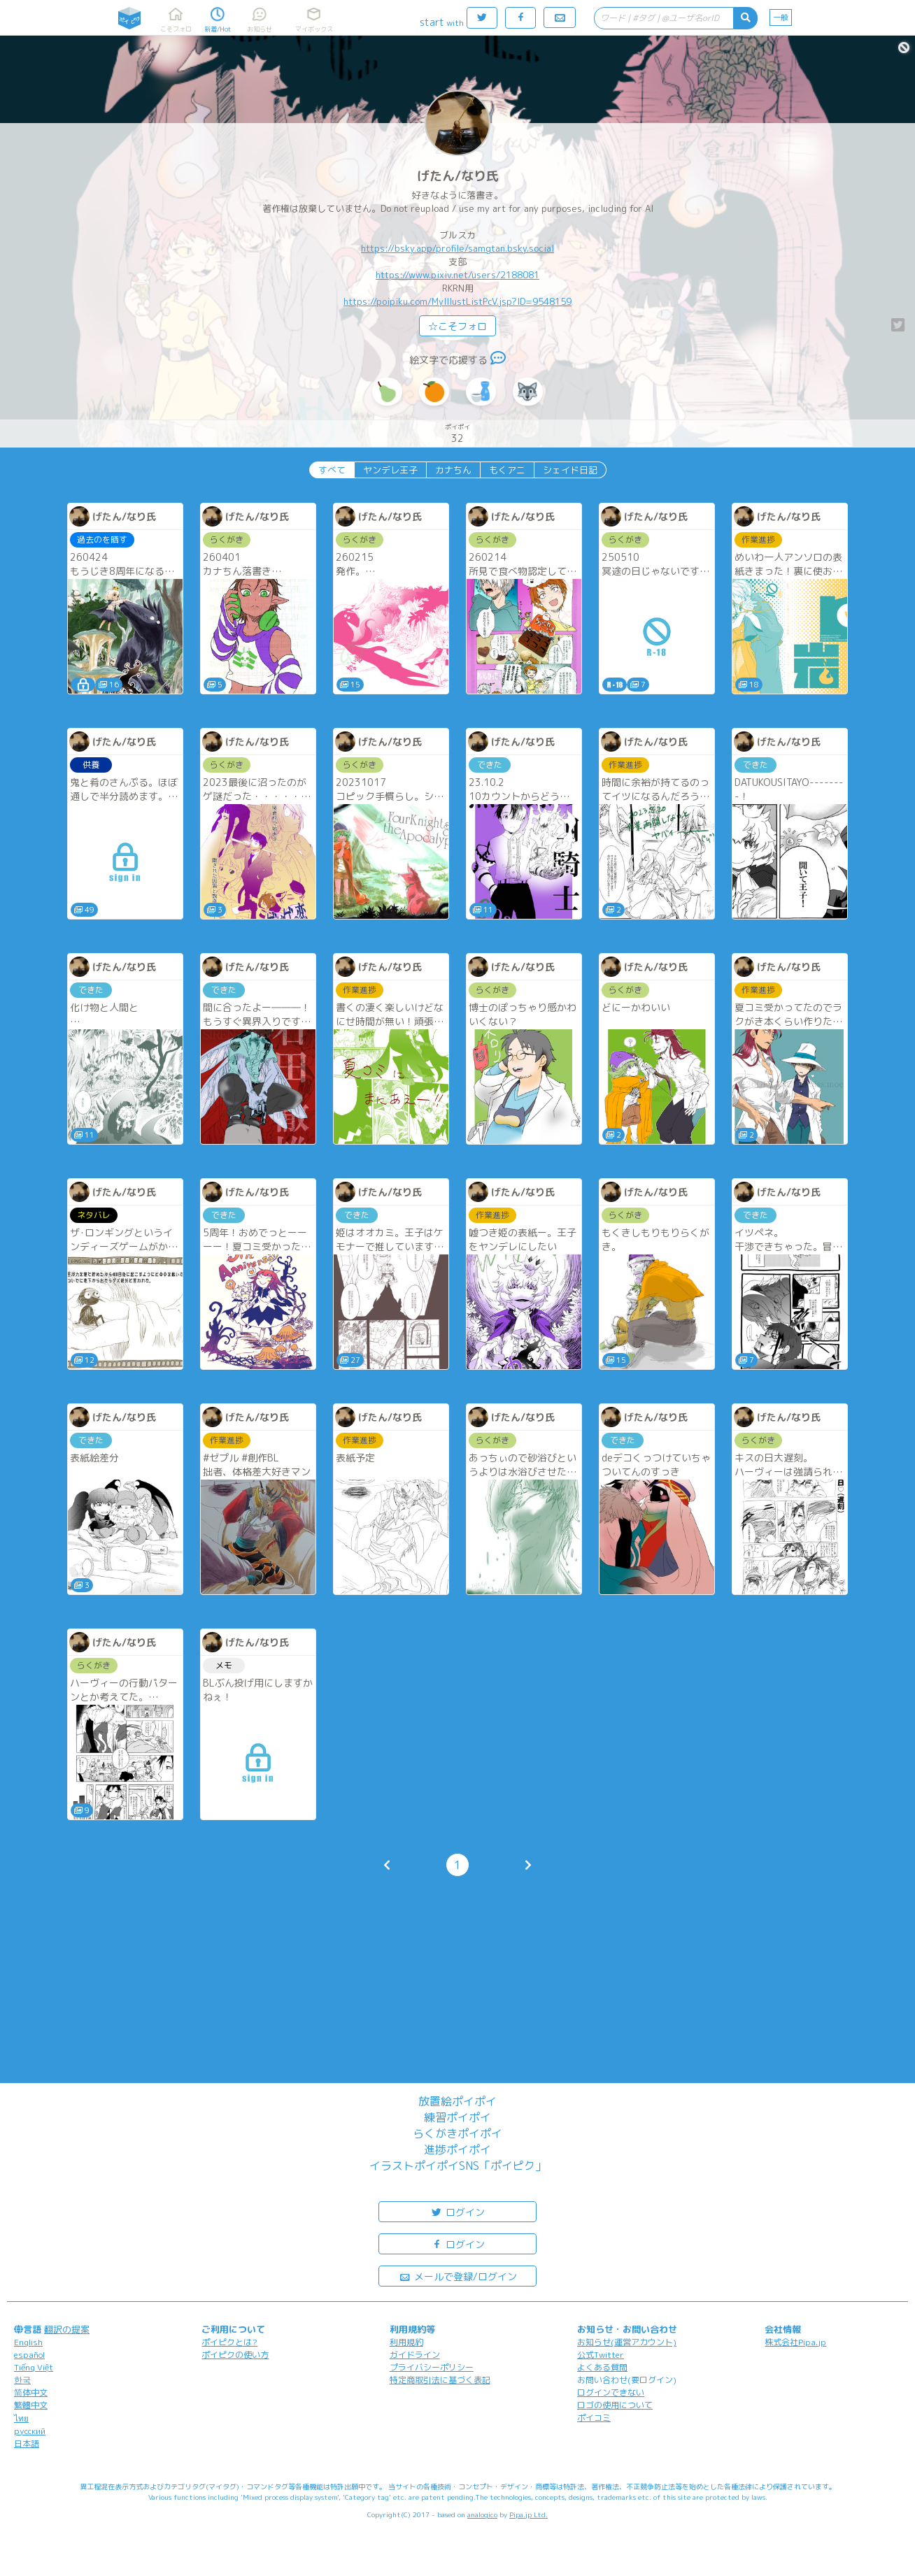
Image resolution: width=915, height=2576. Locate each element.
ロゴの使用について (615, 2405)
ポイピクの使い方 (235, 2355)
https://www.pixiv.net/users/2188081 (457, 275)
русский (29, 2431)
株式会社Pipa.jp (795, 2342)
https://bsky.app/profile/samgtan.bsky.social (457, 248)
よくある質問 (602, 2367)
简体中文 (31, 2392)
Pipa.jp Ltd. (528, 2514)
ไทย (21, 2418)
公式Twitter (600, 2355)
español (29, 2355)
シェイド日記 (570, 470)
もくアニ (507, 470)
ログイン (457, 2211)
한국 (22, 2380)
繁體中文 (31, 2405)
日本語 (26, 2443)
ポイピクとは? (229, 2342)
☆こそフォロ (457, 326)
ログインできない (610, 2392)
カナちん (453, 470)
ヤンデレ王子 (390, 470)
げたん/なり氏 (458, 176)
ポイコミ (594, 2418)
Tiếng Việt (33, 2367)
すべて (332, 470)
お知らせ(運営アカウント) (626, 2342)
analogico (482, 2514)
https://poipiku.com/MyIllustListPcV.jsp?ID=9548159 (457, 301)
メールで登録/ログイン (458, 2275)
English (28, 2342)
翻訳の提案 (67, 2329)
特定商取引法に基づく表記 (440, 2380)
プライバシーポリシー (432, 2367)
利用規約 (406, 2342)
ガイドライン (415, 2355)
